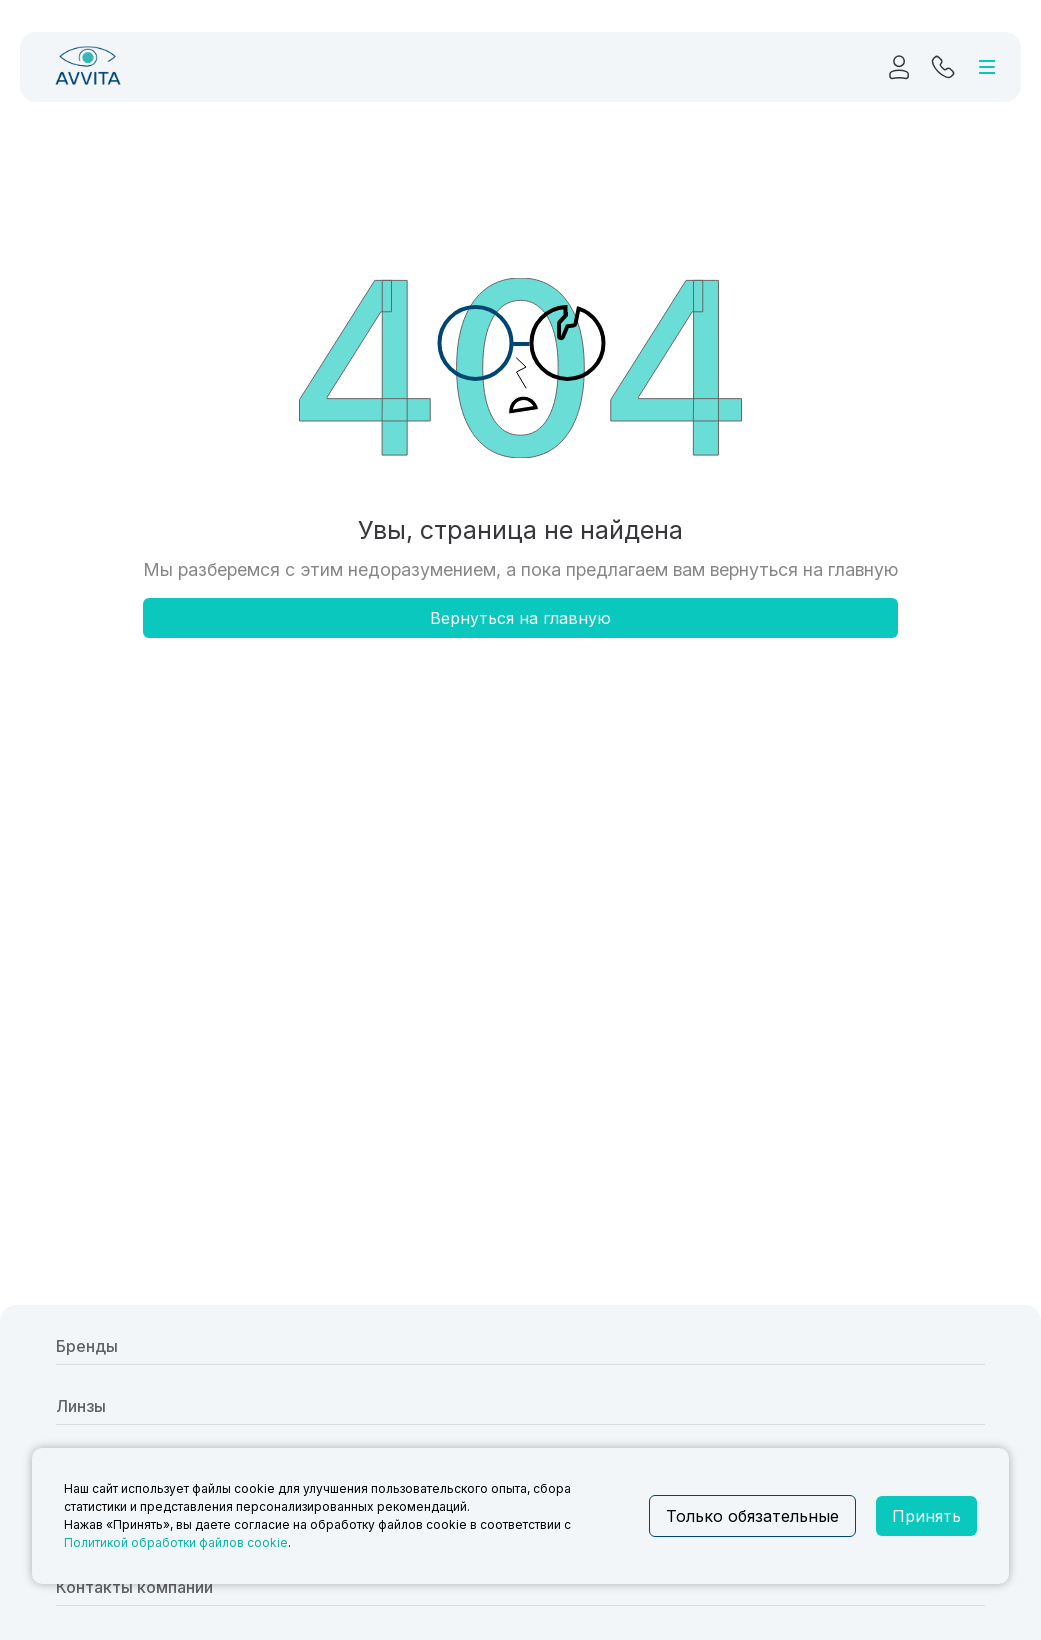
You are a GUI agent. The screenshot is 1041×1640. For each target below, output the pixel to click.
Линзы (81, 1406)
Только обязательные (752, 1516)
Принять (926, 1516)
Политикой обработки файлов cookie (176, 1542)
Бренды (87, 1346)
